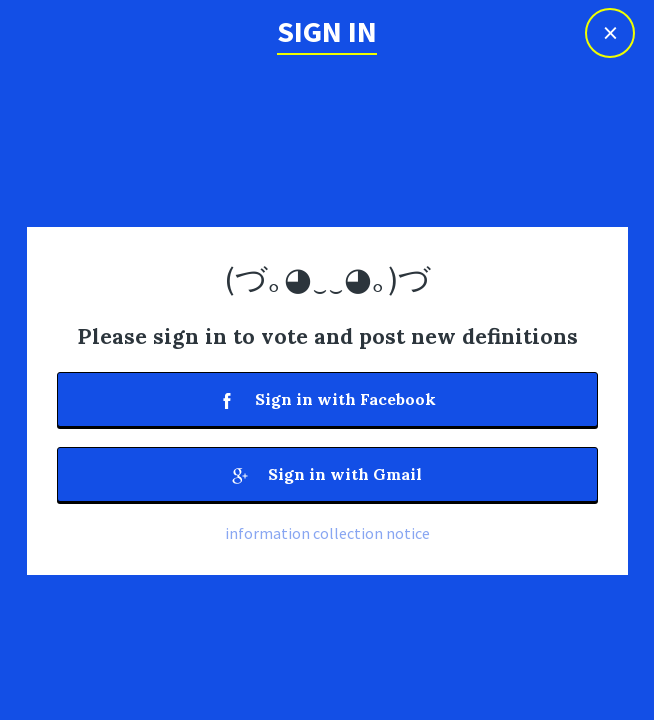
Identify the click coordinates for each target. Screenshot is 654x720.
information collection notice (327, 533)
